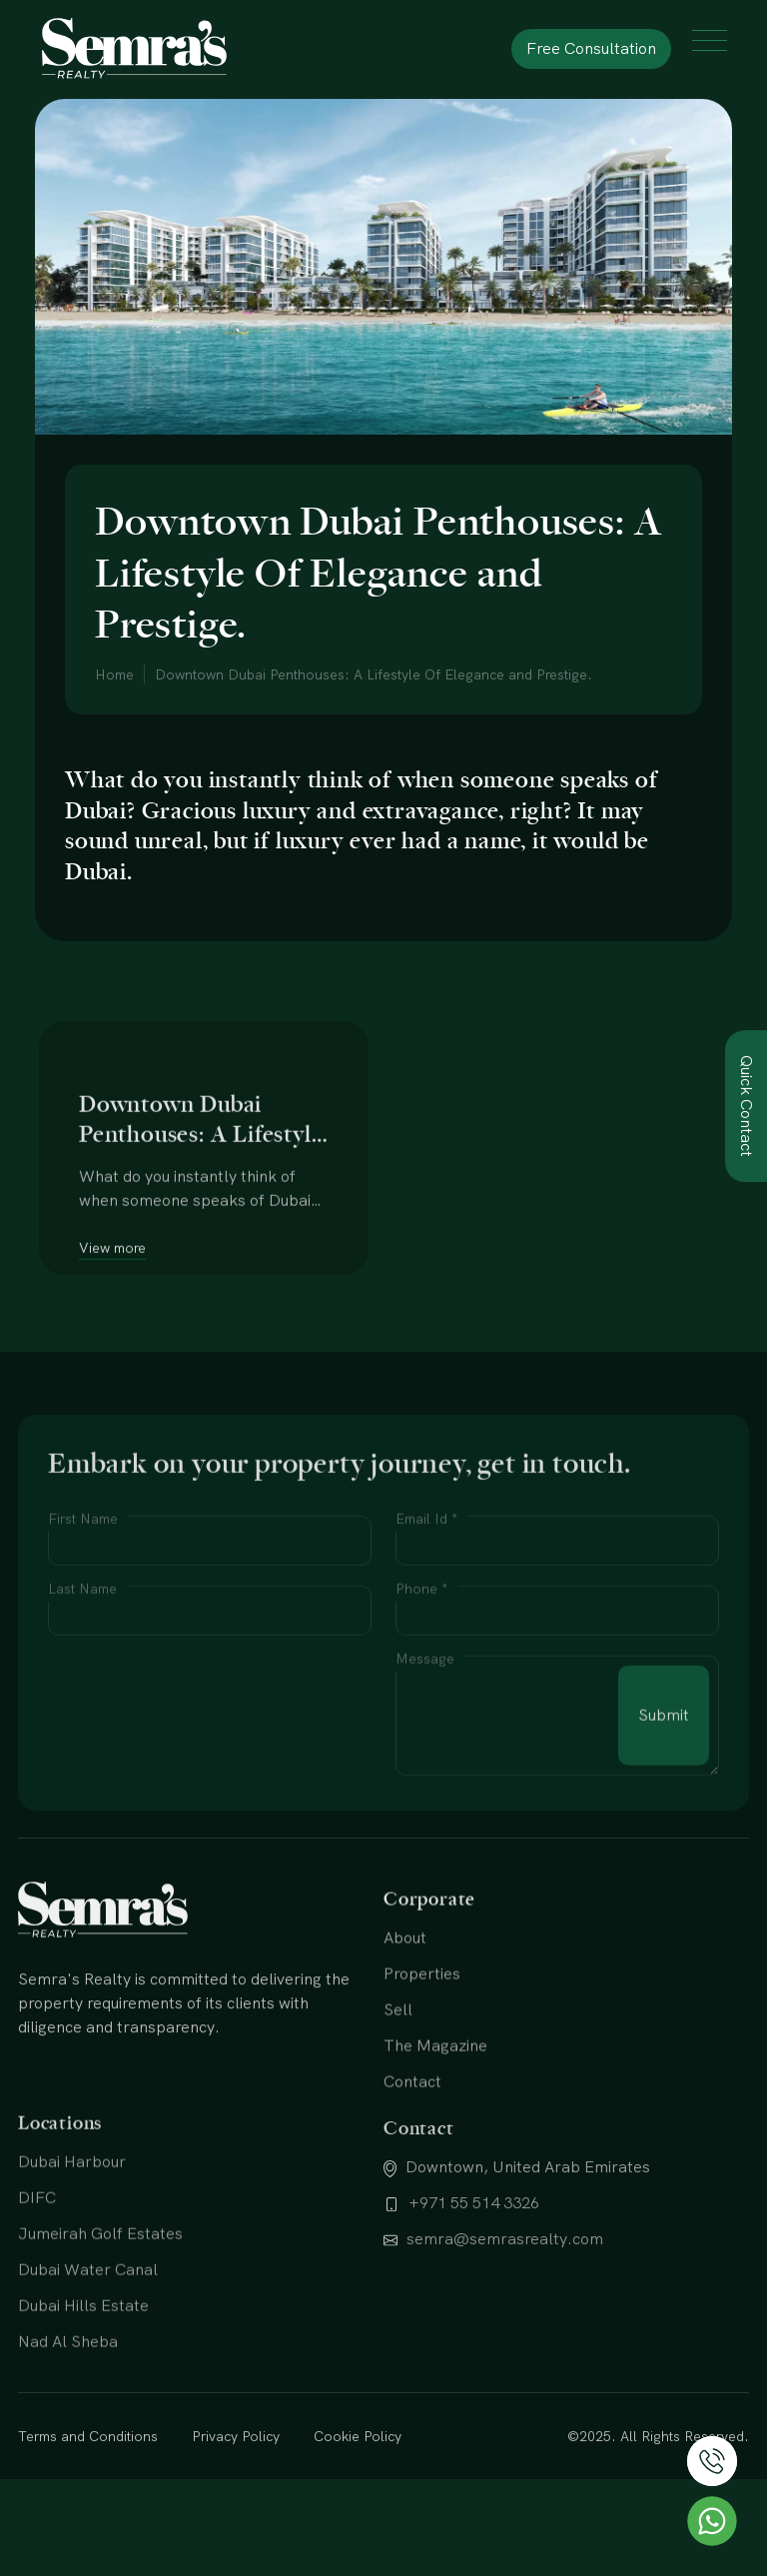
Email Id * (426, 1605)
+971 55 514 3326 (461, 2289)
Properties (422, 2056)
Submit (663, 1801)
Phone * (421, 1675)
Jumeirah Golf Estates (100, 2319)
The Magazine (435, 2128)
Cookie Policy (357, 2475)
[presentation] (200, 1781)
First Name (83, 1605)
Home (114, 674)
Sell (398, 2092)
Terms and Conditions (88, 2475)
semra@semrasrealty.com (493, 2325)
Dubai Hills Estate (83, 2391)
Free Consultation (591, 48)
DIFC (37, 2283)
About (405, 2020)
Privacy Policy (236, 2475)
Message (424, 1745)
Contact (412, 2164)
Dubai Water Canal (88, 2355)
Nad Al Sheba (68, 2427)
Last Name (82, 1675)
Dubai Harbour (72, 2247)
